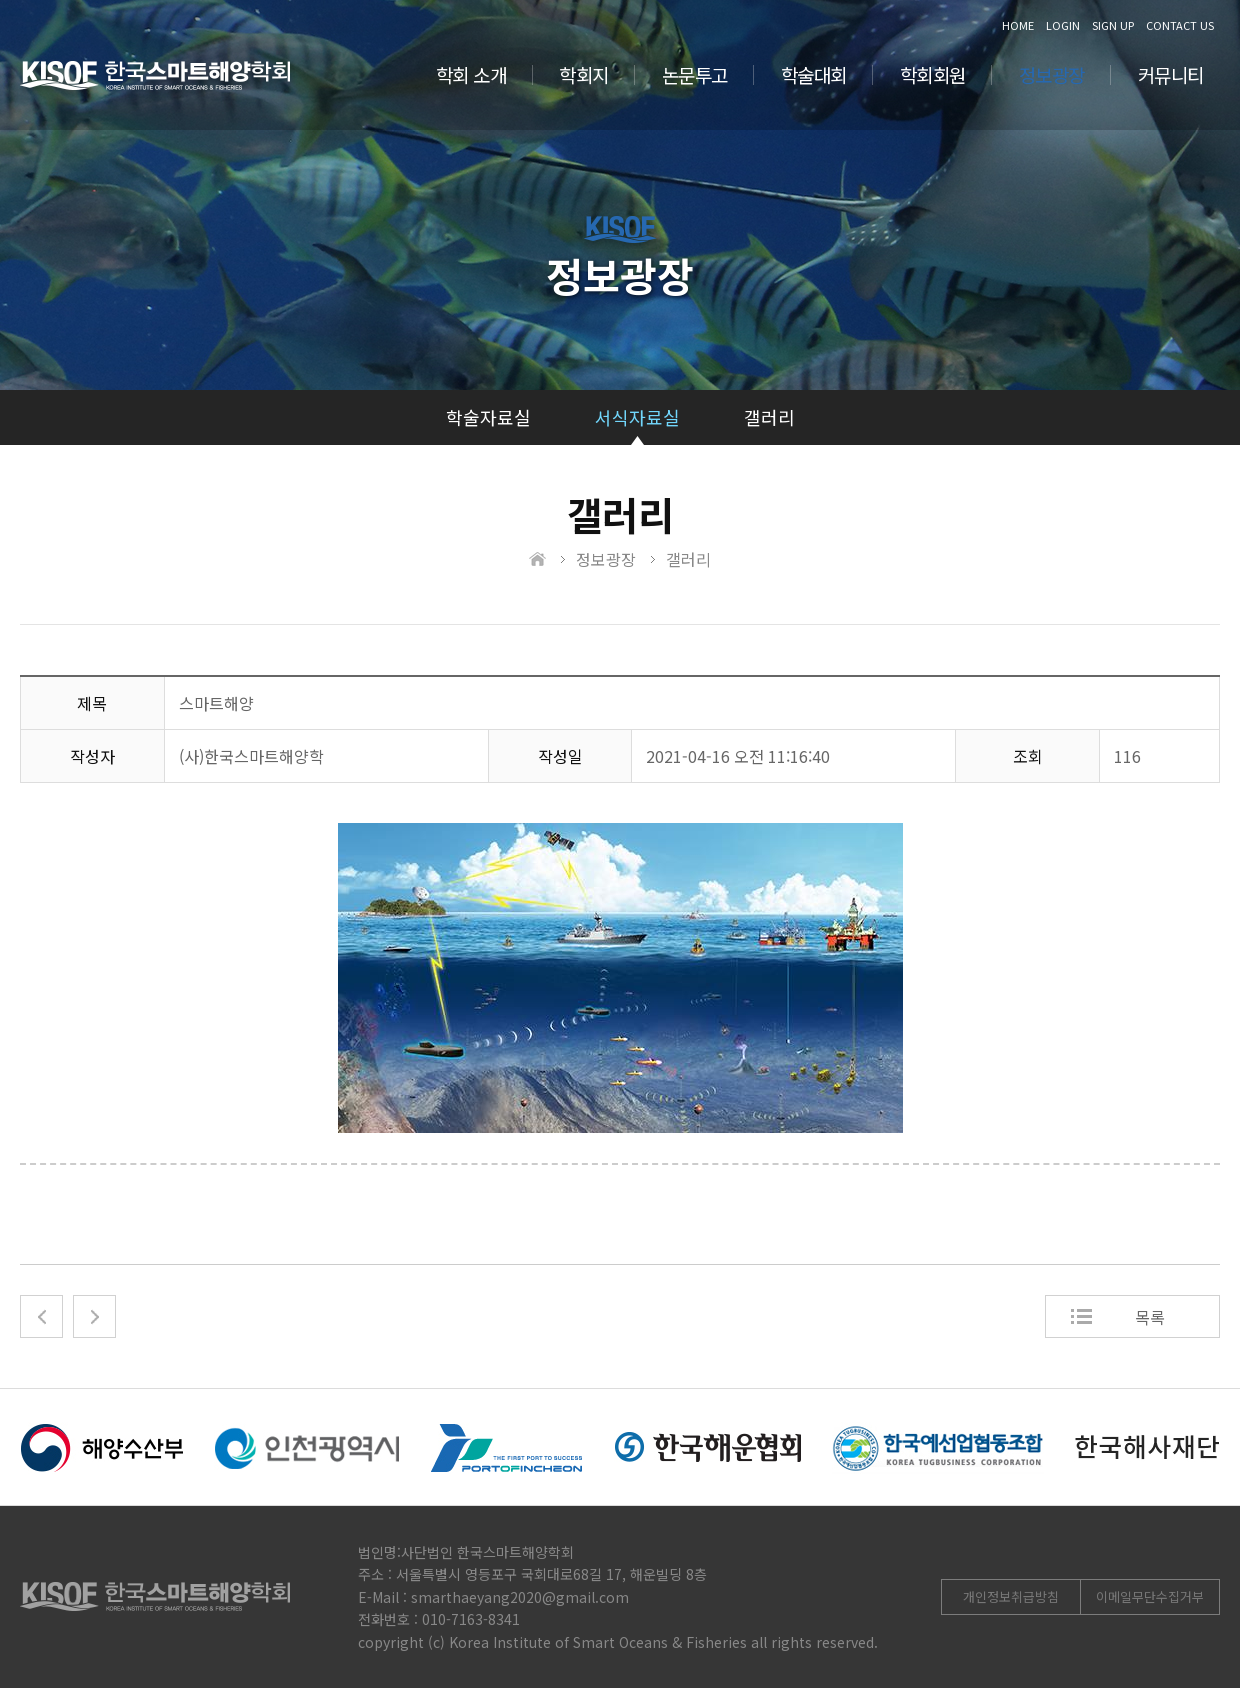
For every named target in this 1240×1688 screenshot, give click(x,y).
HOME (1018, 25)
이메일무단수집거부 (1150, 1596)
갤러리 (769, 417)
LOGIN (1063, 25)
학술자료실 (488, 417)
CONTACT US (1180, 25)
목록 (1150, 1317)
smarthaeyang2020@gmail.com (520, 1597)
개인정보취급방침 (1011, 1596)
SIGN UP (1113, 25)
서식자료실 (637, 417)
